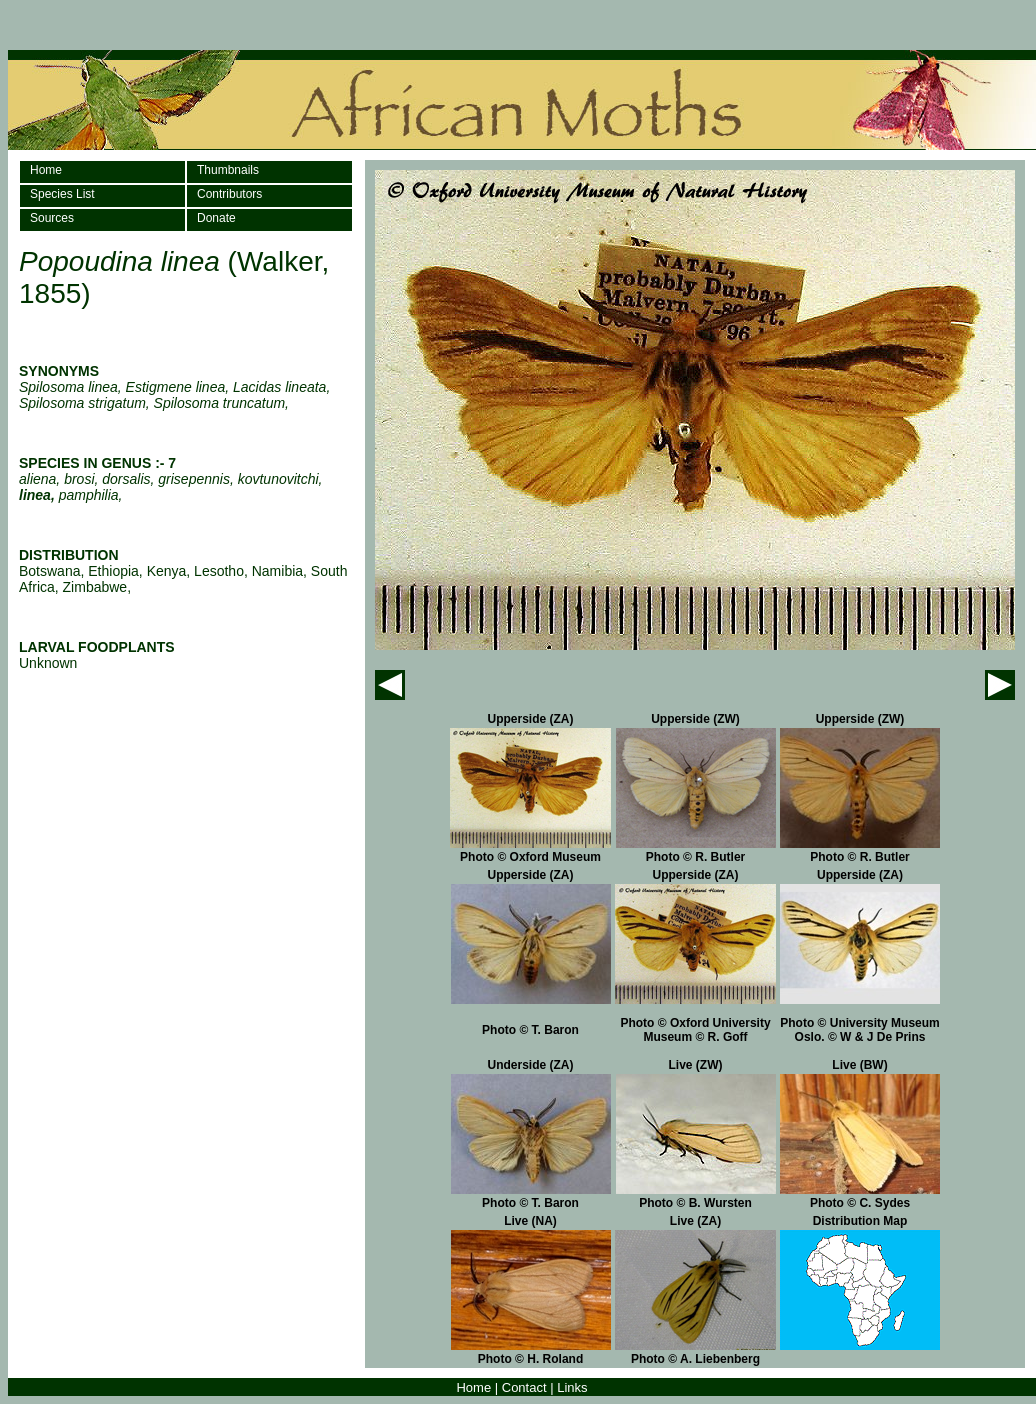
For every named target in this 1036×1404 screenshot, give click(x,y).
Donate (216, 218)
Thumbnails (228, 170)
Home (46, 170)
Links (572, 1387)
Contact (524, 1387)
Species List (62, 194)
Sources (52, 218)
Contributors (229, 194)
